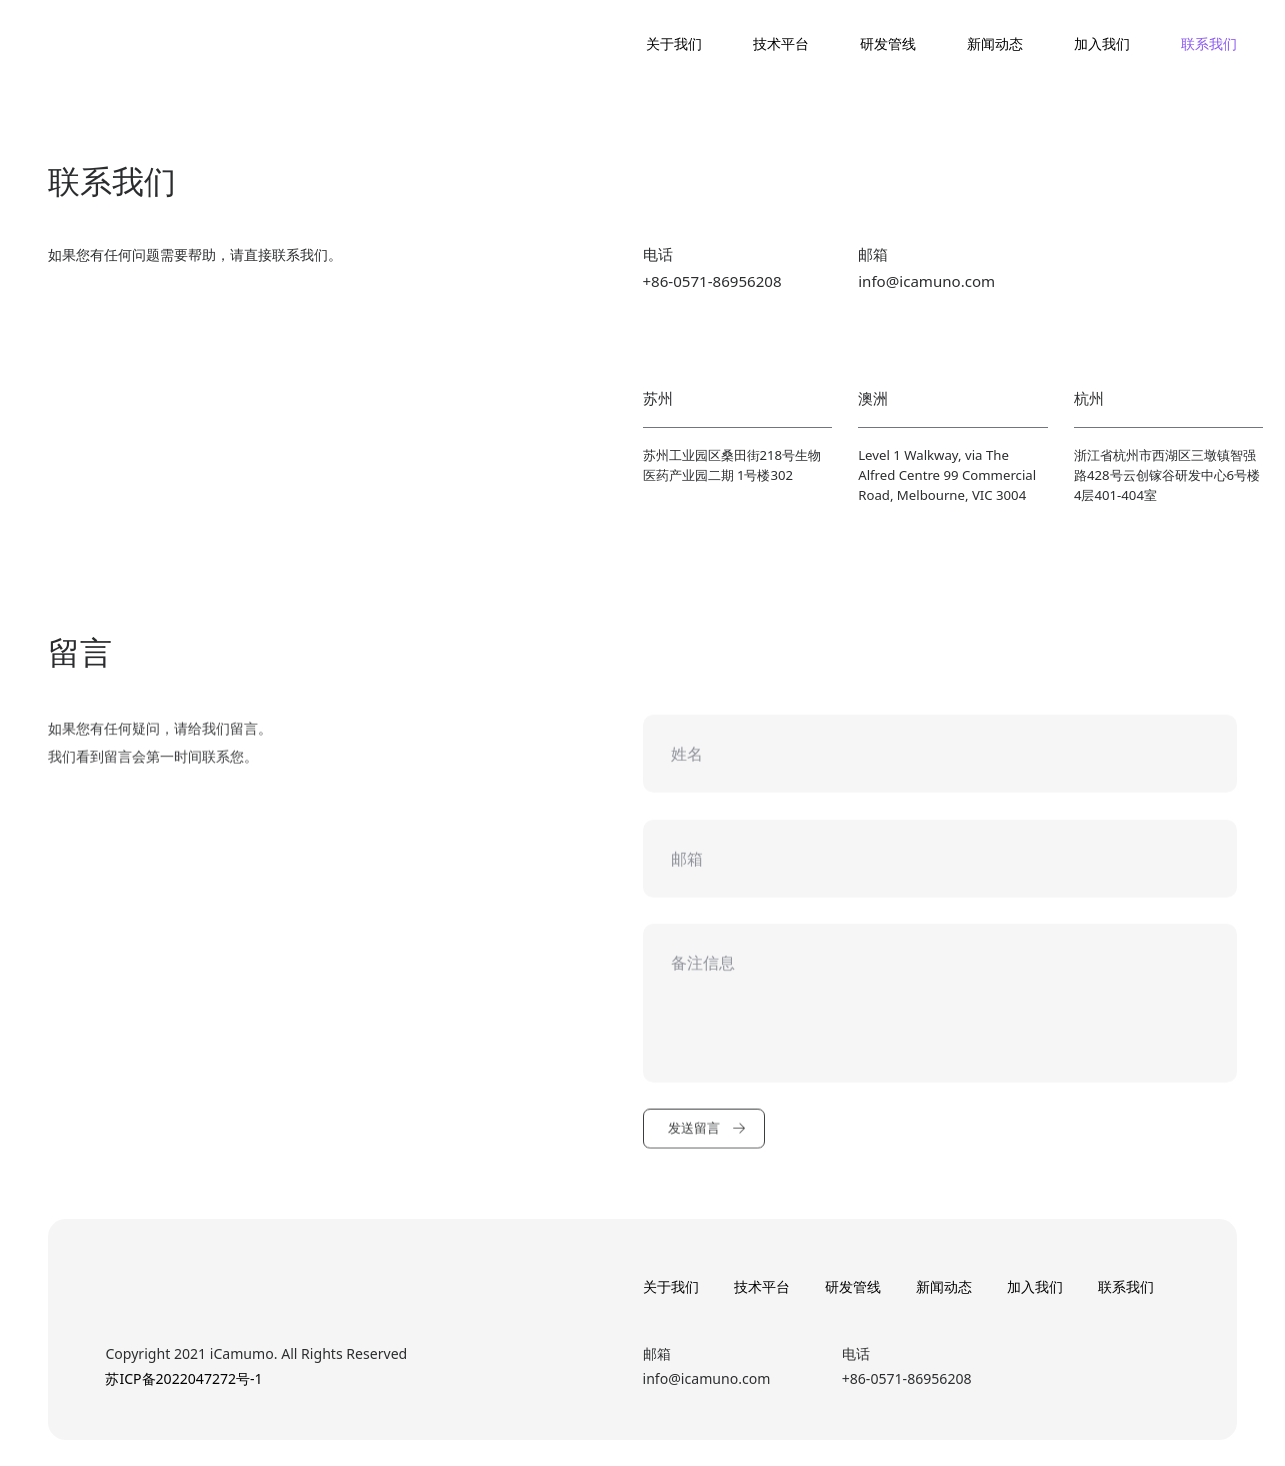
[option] (642, 541)
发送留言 (707, 1144)
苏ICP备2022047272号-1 (183, 1378)
